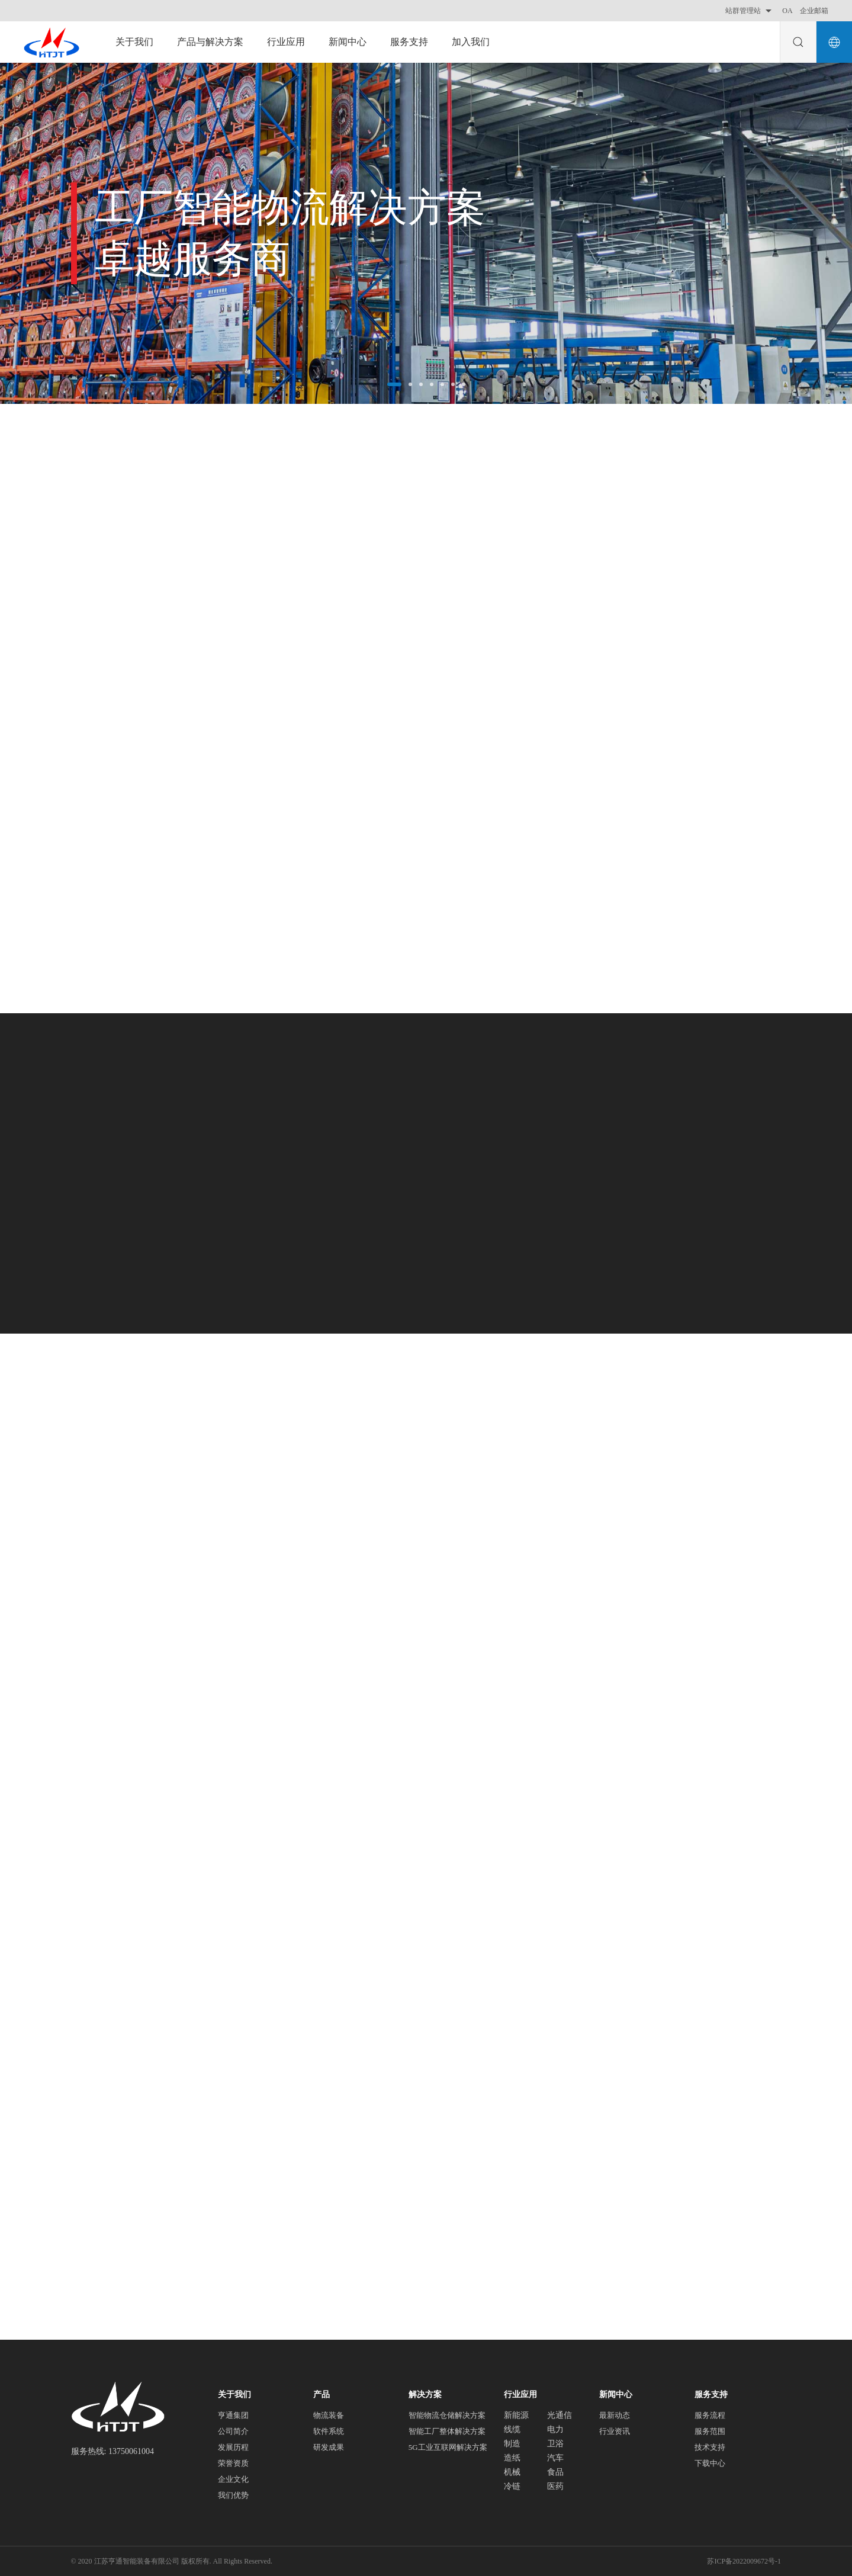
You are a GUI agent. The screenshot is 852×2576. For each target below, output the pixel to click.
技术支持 (710, 2447)
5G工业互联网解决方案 (448, 2447)
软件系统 (328, 2431)
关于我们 (134, 42)
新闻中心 (347, 42)
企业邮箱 (814, 11)
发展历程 (233, 2447)
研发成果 (328, 2447)
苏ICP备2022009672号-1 (744, 2561)
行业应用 (286, 42)
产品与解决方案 (210, 42)
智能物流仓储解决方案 (447, 2415)
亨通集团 (233, 2415)
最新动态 (614, 2415)
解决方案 (425, 2394)
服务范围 (710, 2431)
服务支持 (409, 42)
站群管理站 (749, 11)
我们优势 (233, 2495)
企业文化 (233, 2479)
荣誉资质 (233, 2463)
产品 (321, 2394)
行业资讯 (614, 2431)
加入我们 (471, 42)
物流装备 (328, 2415)
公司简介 (233, 2431)
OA (787, 11)
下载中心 (710, 2463)
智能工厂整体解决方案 (447, 2431)
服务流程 (710, 2415)
